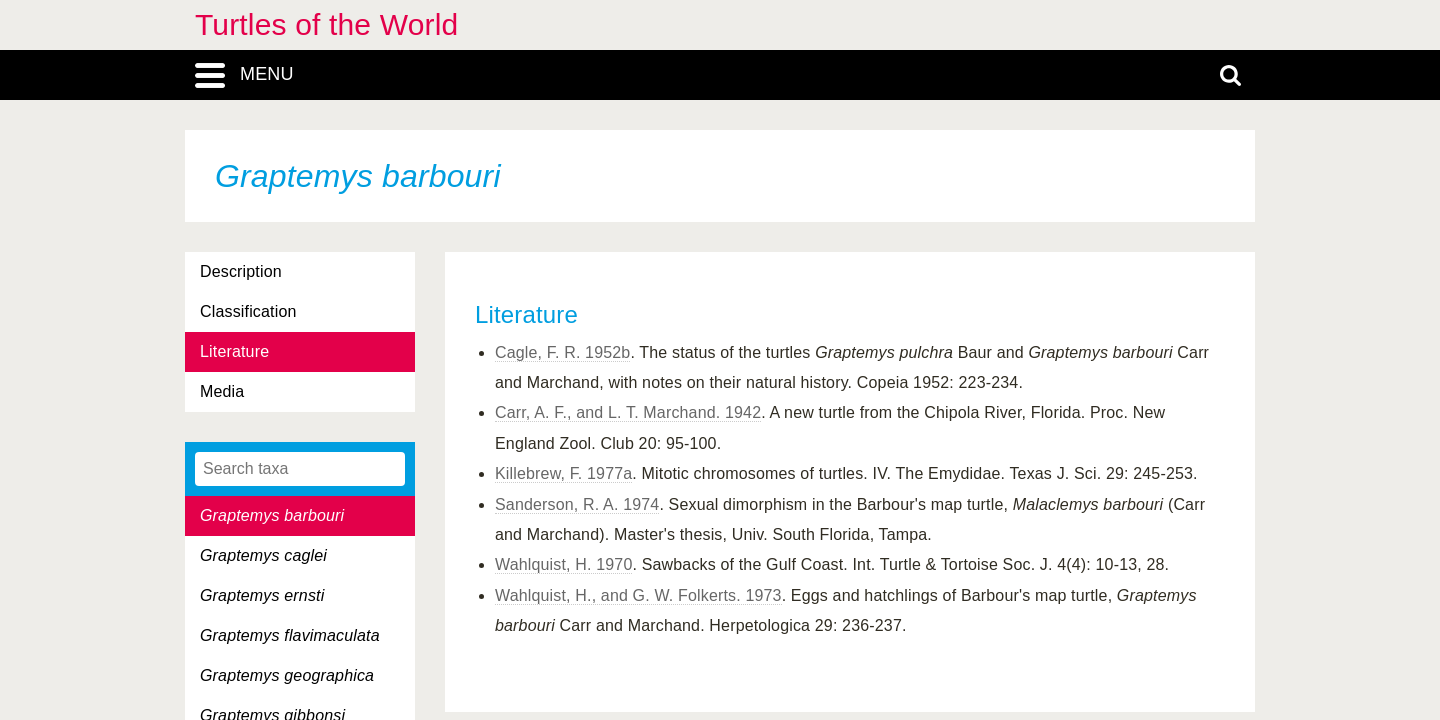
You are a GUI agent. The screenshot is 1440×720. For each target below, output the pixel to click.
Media (222, 391)
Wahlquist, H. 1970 (563, 564)
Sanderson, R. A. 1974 (577, 504)
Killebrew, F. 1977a (563, 473)
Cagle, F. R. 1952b (562, 352)
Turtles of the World (326, 24)
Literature (234, 351)
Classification (248, 311)
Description (241, 271)
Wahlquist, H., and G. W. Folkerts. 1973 (638, 595)
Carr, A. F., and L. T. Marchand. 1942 (628, 412)
